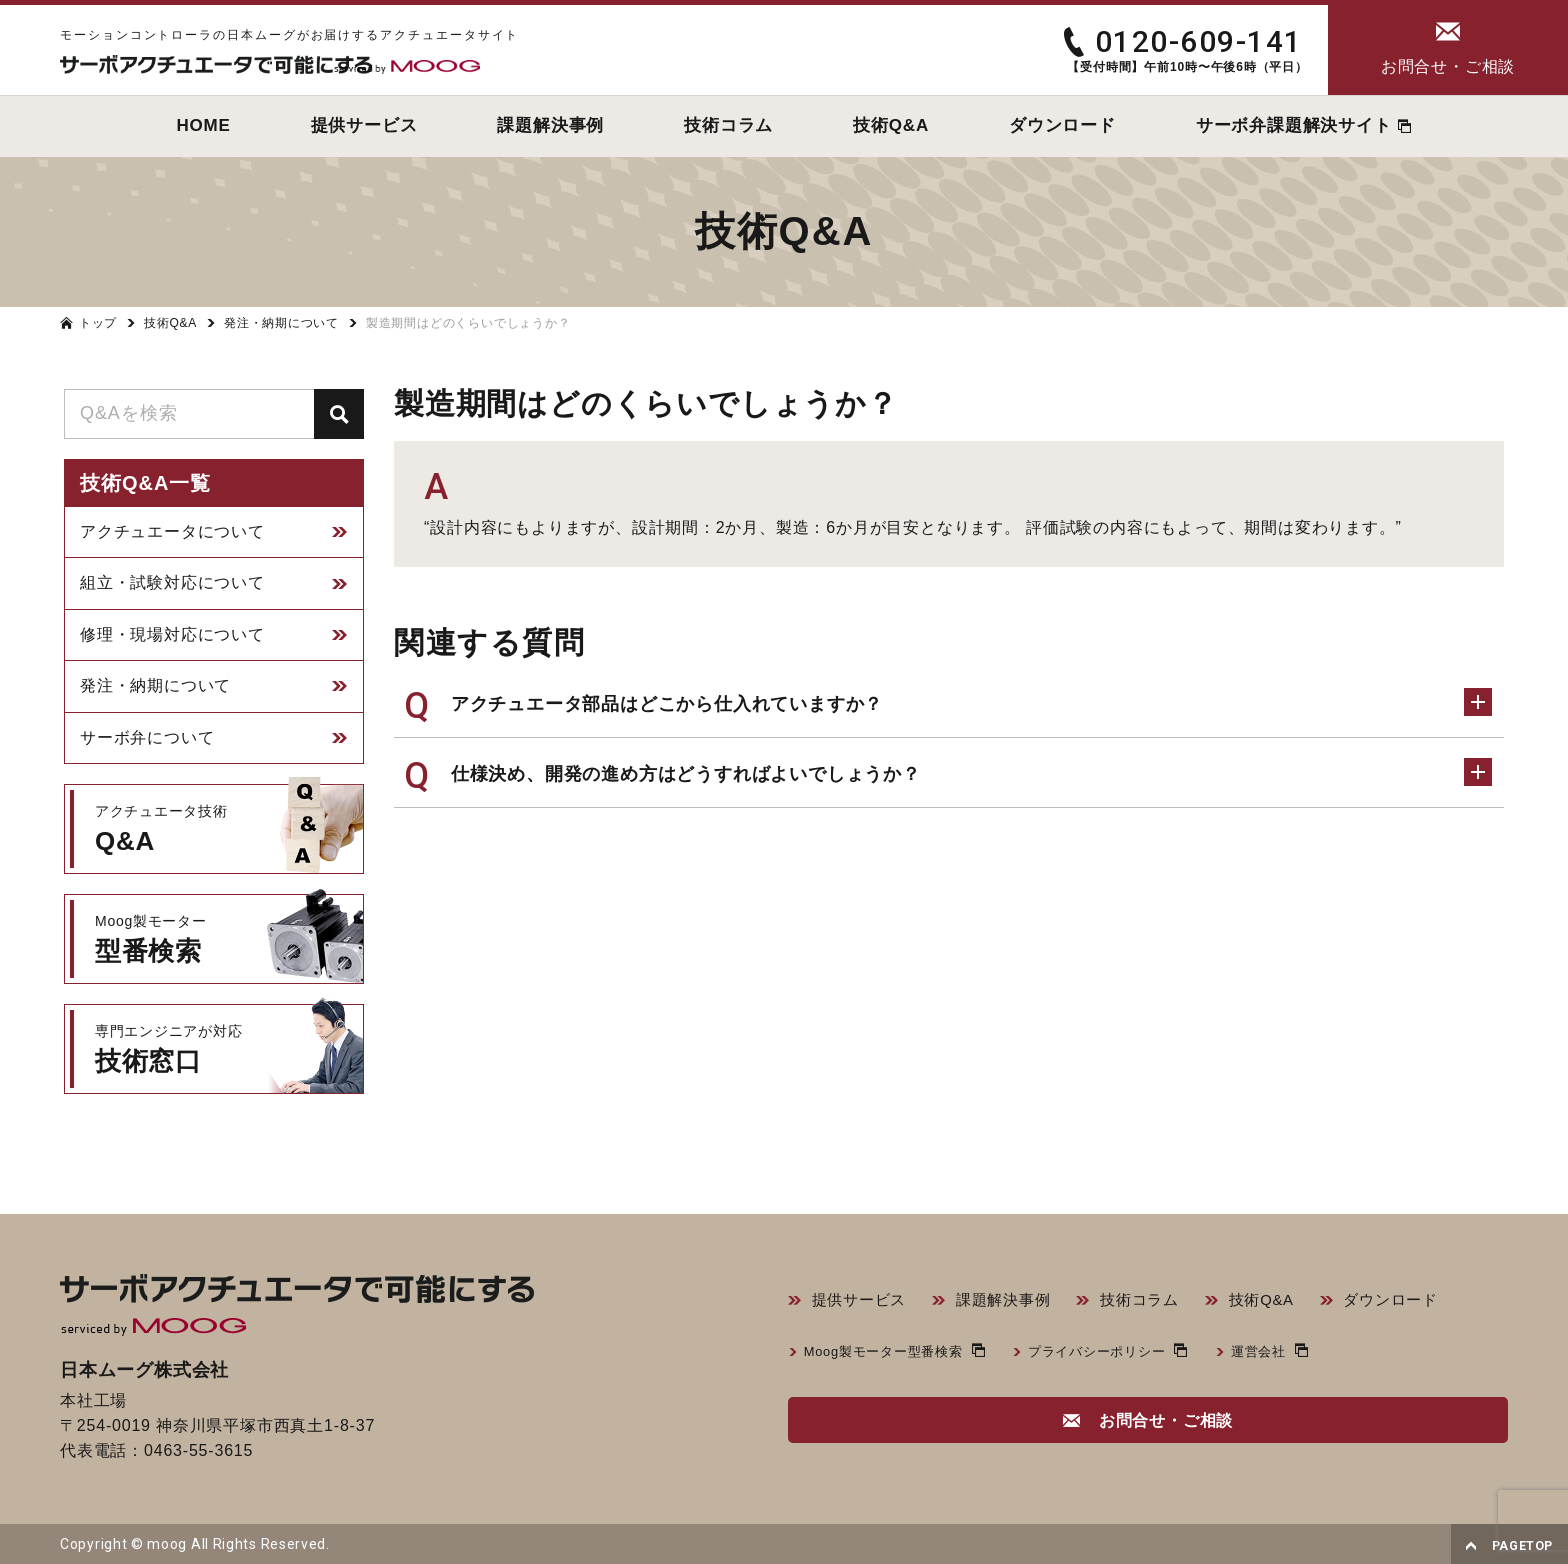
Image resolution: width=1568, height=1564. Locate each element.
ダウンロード (1416, 1301)
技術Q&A (1282, 1301)
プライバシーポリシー (1115, 1354)
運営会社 (1283, 1354)
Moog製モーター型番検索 (889, 1354)
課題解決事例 (1012, 1301)
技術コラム (1155, 1301)
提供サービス (862, 1301)
